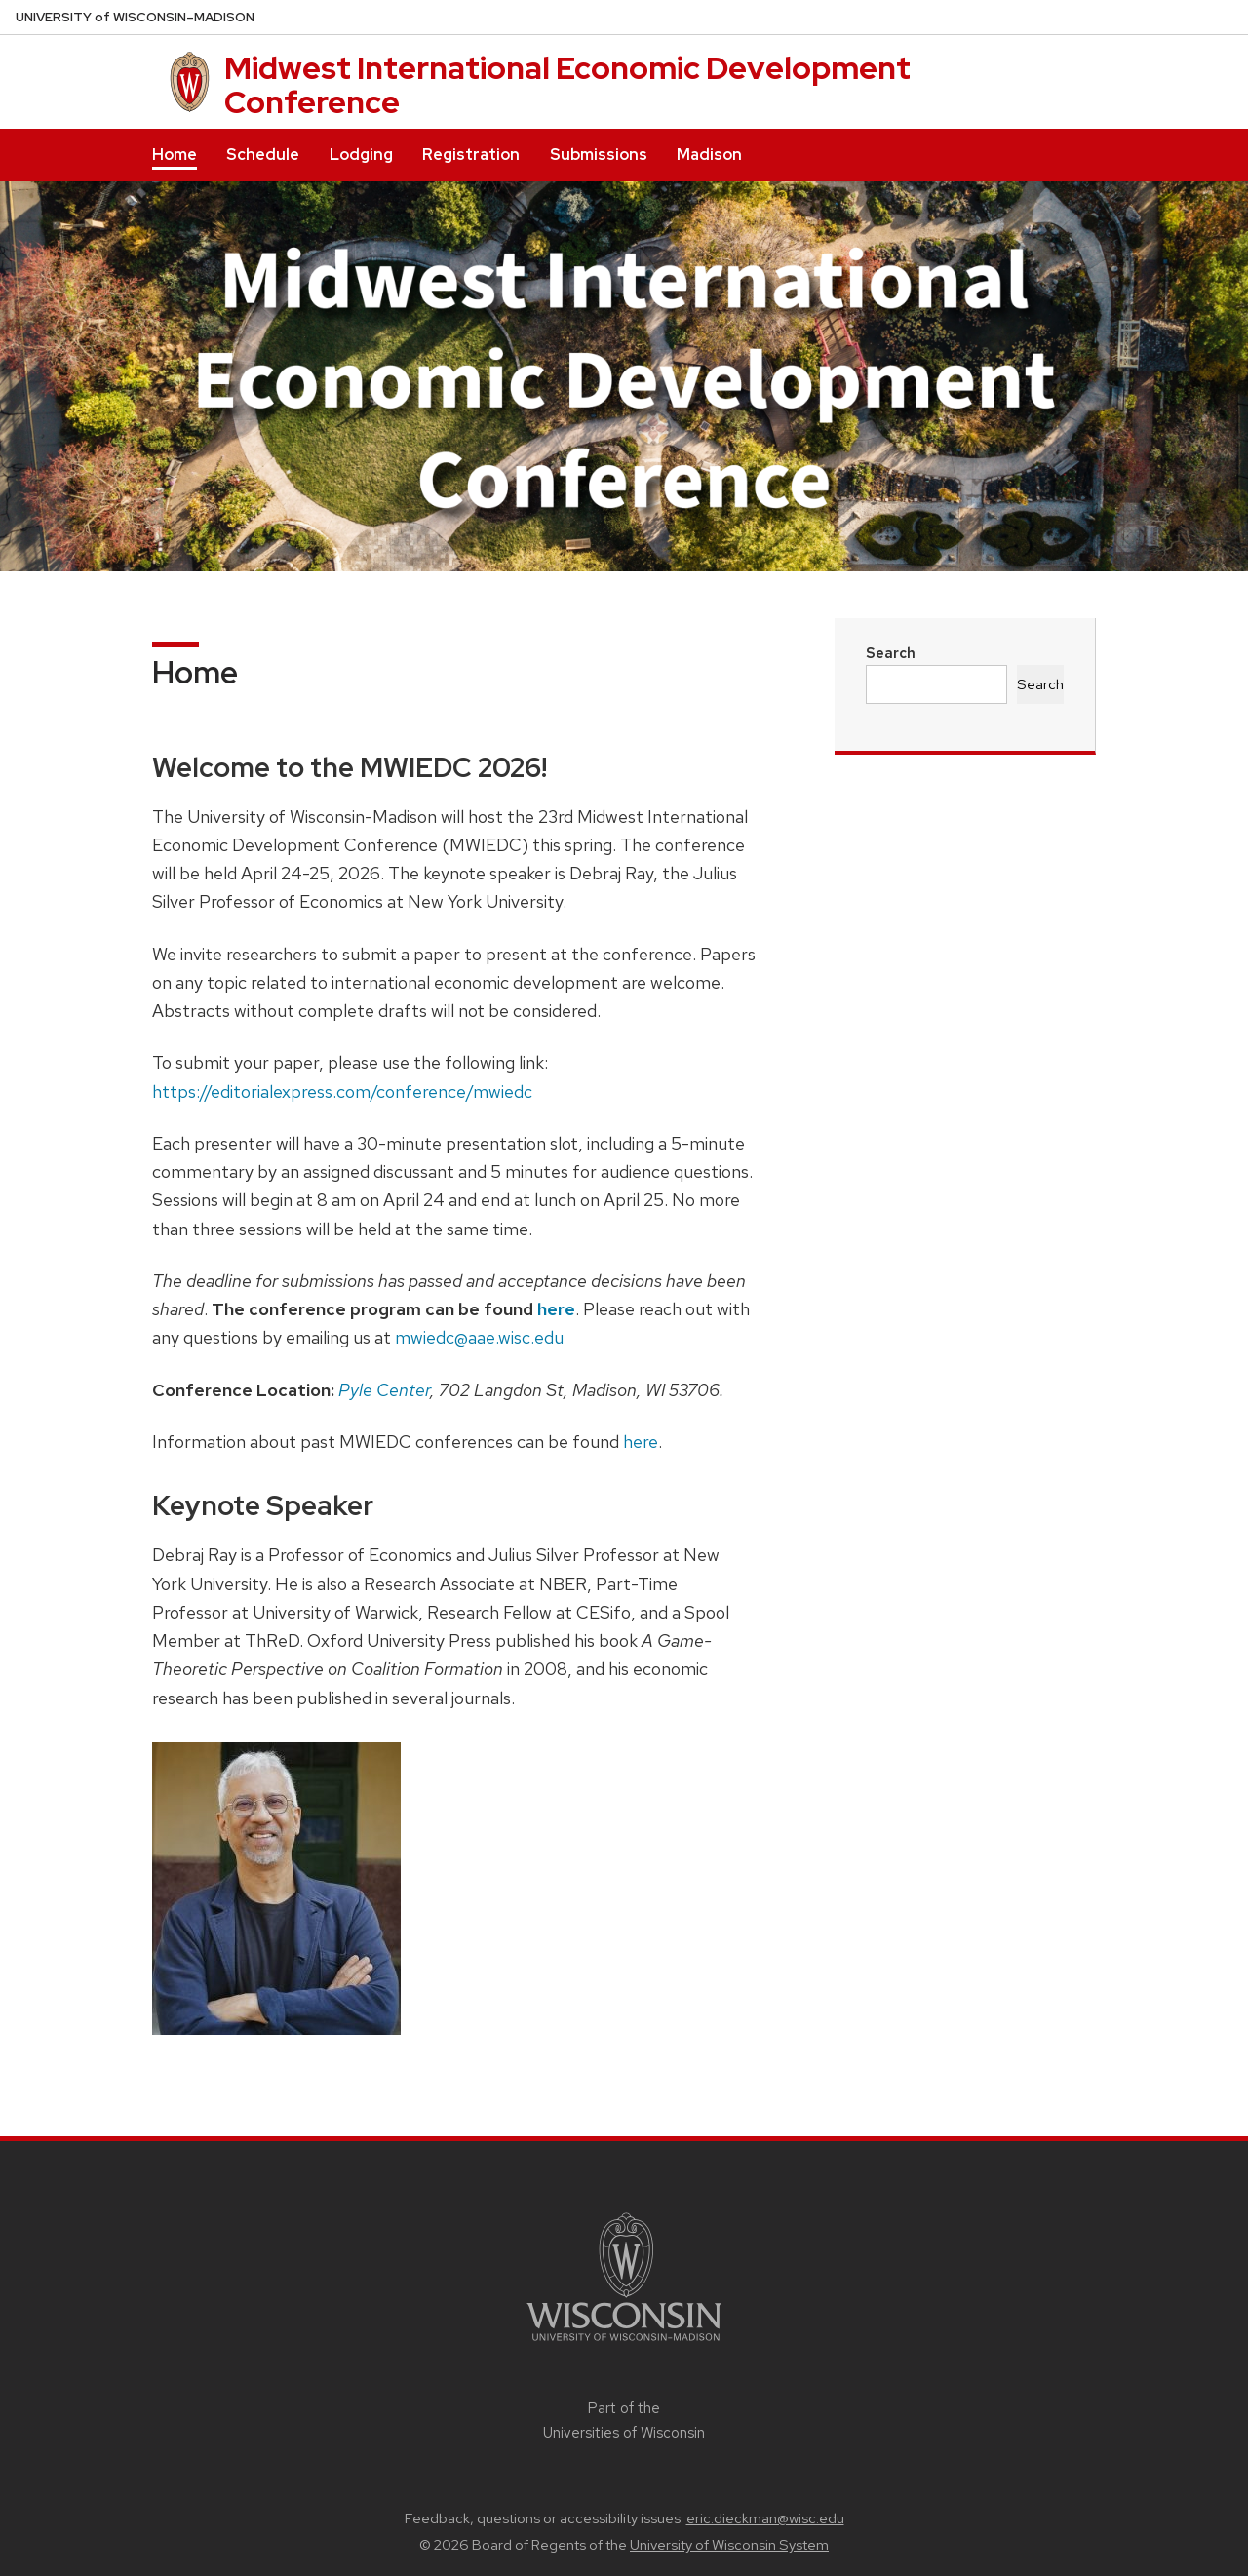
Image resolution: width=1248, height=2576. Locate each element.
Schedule (262, 154)
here (556, 1309)
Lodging (361, 154)
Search (891, 653)
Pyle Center (384, 1390)
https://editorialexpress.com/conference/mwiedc (342, 1091)
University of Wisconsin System (729, 2545)
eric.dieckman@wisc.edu (765, 2518)
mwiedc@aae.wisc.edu (479, 1337)
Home (174, 154)
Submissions (598, 154)
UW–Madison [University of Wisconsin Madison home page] (135, 17)
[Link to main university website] (624, 2344)
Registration (471, 154)
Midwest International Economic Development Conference (567, 85)
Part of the (624, 2420)
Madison (709, 154)
